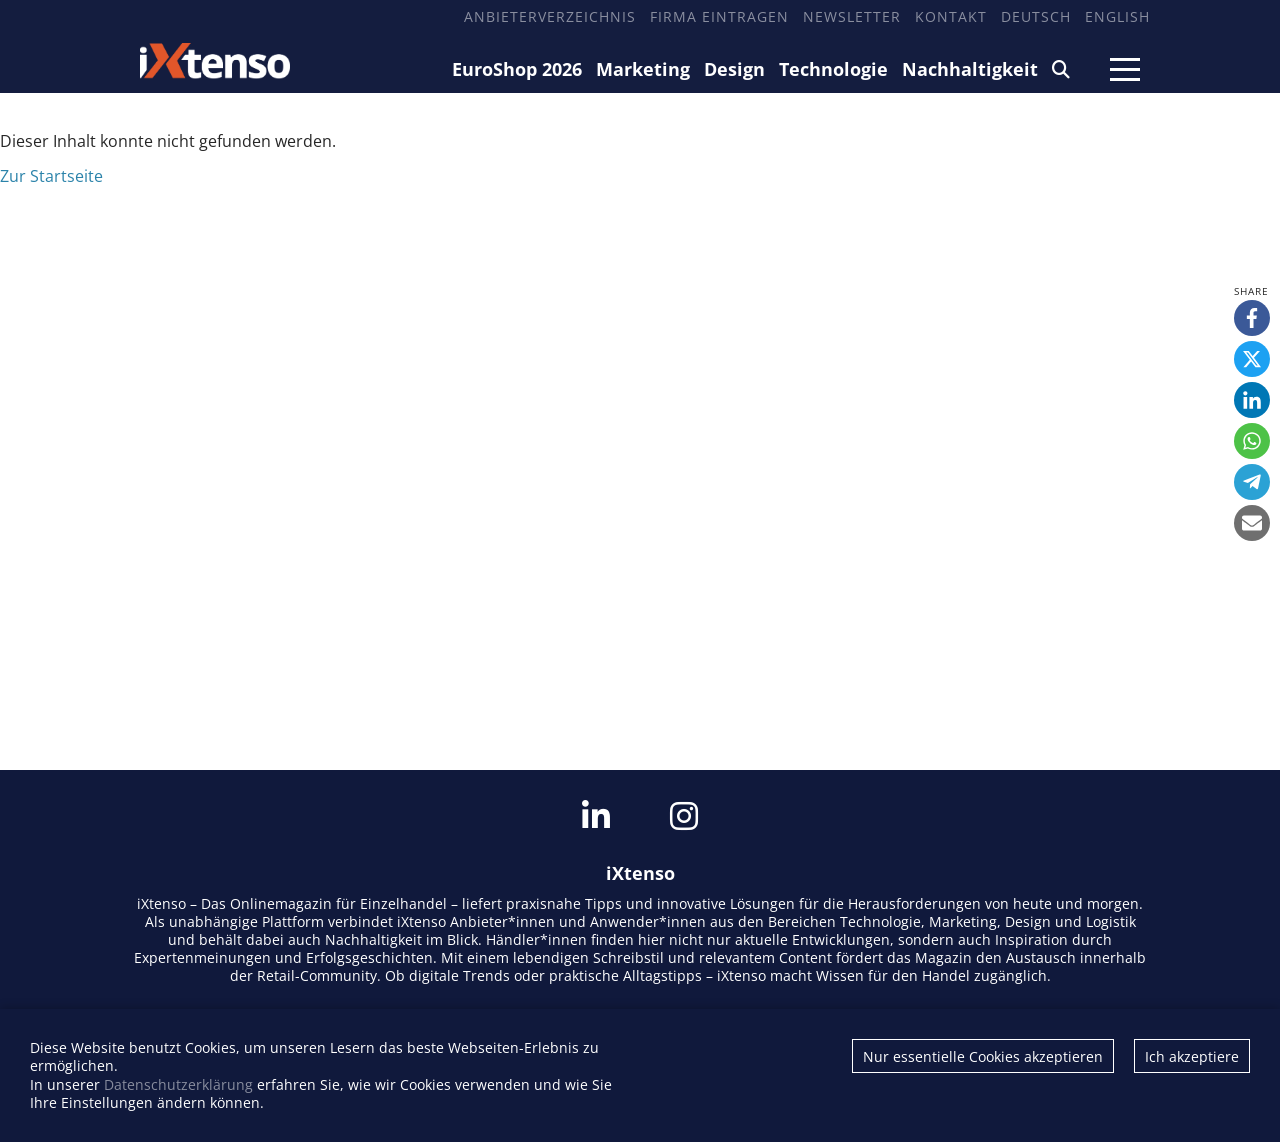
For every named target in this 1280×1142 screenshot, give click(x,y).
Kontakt (951, 16)
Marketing (643, 69)
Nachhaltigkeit (970, 69)
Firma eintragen (719, 16)
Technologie (833, 69)
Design (734, 69)
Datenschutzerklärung (178, 1084)
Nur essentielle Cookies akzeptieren (983, 1056)
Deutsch (1036, 16)
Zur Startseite (51, 176)
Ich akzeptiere (1192, 1056)
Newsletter (852, 16)
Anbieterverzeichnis (550, 16)
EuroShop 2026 (517, 69)
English (1117, 16)
